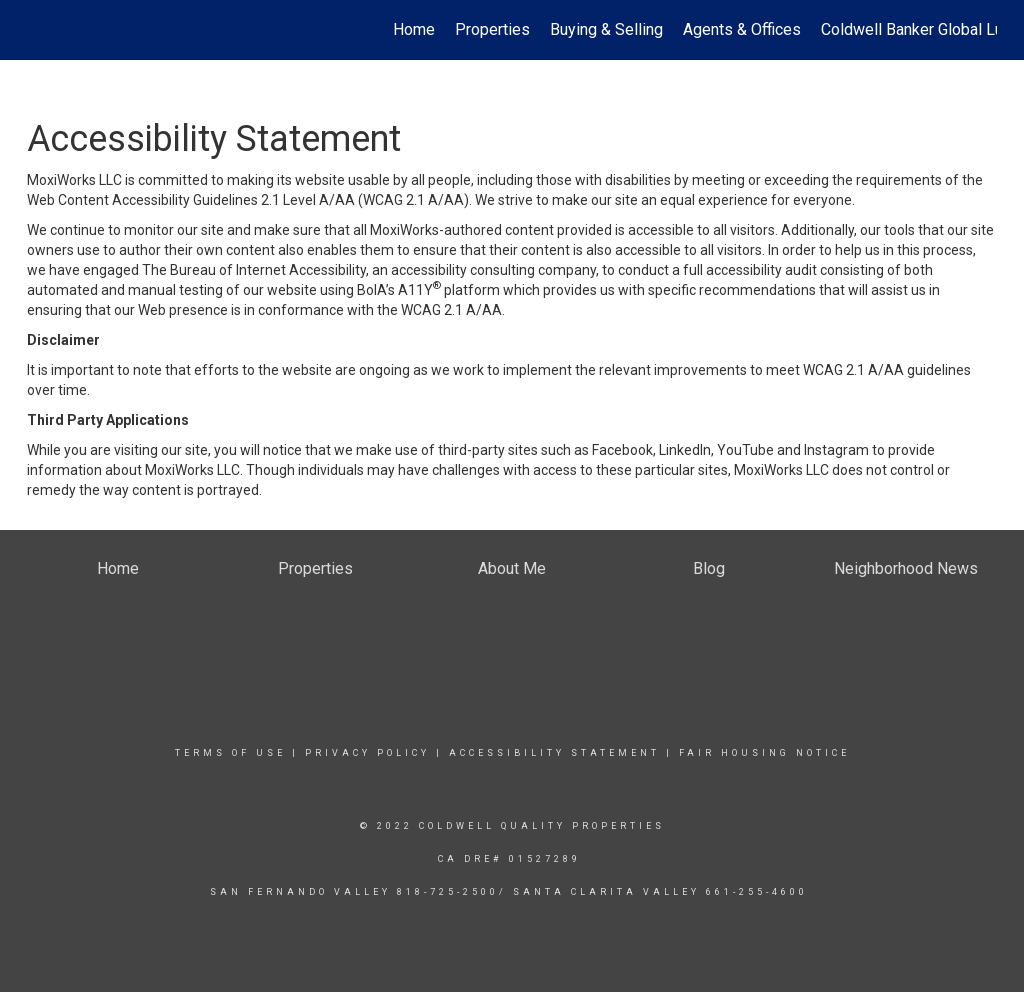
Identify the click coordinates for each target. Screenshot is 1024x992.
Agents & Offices (742, 29)
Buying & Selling (606, 29)
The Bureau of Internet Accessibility (254, 270)
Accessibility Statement (554, 753)
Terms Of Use (230, 753)
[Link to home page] (37, 30)
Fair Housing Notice (764, 753)
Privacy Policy (367, 753)
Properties (492, 29)
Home (414, 29)
